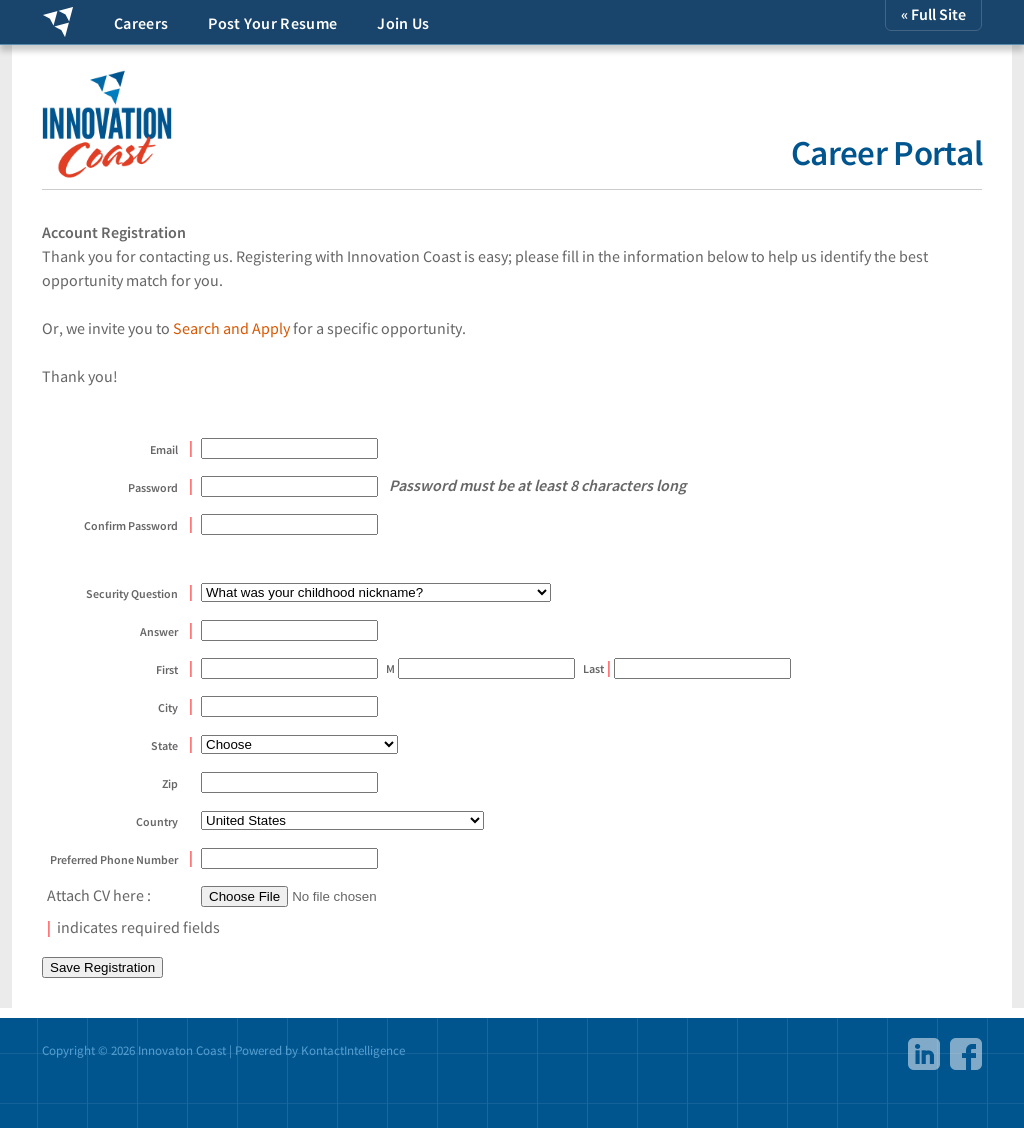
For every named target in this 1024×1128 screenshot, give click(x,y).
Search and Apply (231, 328)
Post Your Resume (272, 23)
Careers (141, 23)
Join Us (403, 23)
